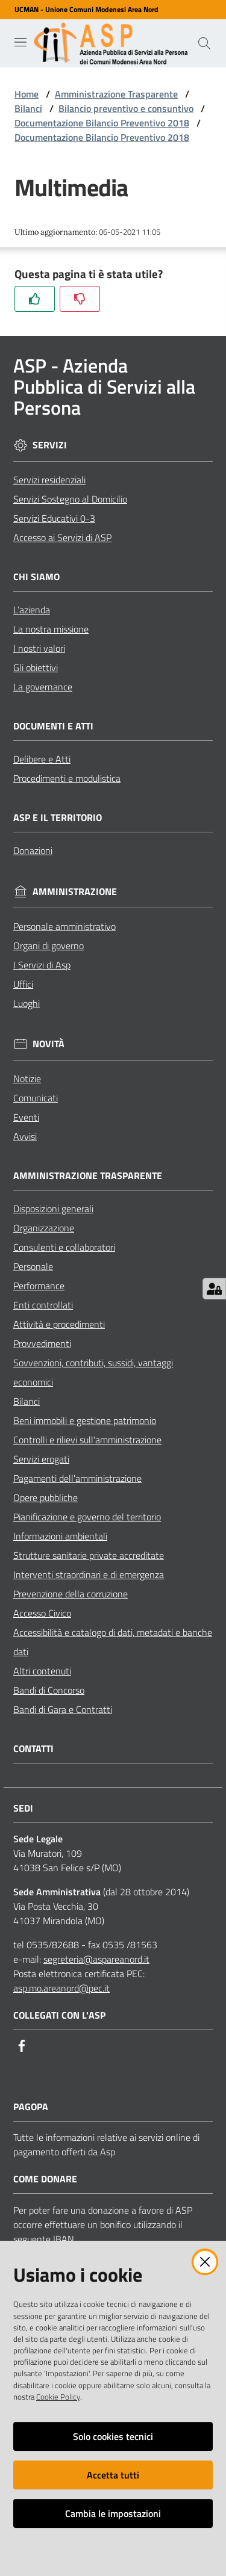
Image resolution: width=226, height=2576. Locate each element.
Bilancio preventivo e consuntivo (125, 108)
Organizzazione (43, 1228)
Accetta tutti (113, 2475)
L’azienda (31, 609)
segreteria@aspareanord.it (96, 1959)
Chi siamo (36, 577)
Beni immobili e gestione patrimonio (84, 1420)
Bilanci (28, 108)
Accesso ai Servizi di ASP (62, 537)
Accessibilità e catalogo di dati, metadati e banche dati (112, 1642)
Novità (48, 1044)
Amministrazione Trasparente (116, 94)
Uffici (23, 984)
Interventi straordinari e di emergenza (88, 1574)
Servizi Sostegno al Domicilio (70, 499)
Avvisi (25, 1136)
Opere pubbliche (45, 1497)
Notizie (27, 1078)
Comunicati (35, 1098)
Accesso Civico (42, 1613)
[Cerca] (204, 43)
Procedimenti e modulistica (67, 778)
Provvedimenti (42, 1343)
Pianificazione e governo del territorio (87, 1516)
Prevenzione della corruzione (70, 1594)
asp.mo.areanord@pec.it (61, 1988)
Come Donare (45, 2179)
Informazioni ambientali (60, 1536)
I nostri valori (39, 648)
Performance (38, 1285)
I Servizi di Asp (42, 965)
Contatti (33, 1748)
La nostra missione (51, 629)
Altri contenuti (42, 1671)
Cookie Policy (58, 2397)
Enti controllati (43, 1305)
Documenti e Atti (53, 726)
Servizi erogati (41, 1459)
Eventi (26, 1117)
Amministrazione (75, 891)
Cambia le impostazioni (113, 2513)
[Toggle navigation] (20, 42)
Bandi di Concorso (48, 1690)
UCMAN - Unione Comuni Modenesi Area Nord (86, 9)
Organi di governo (48, 945)
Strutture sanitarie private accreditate (88, 1555)
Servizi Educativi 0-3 (54, 518)
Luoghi (26, 1003)
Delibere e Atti (42, 759)
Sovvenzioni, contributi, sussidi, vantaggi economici (93, 1372)
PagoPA (30, 2107)
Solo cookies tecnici (113, 2436)
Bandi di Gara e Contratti (62, 1709)
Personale (33, 1266)
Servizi (50, 445)
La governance (42, 687)
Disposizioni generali (53, 1208)
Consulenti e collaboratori (64, 1247)
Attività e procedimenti (59, 1324)
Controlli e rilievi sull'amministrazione (87, 1439)
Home (26, 94)
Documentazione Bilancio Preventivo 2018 (101, 123)
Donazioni (32, 850)
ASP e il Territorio (57, 817)
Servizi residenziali (49, 479)
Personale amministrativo (64, 926)
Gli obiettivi (35, 667)
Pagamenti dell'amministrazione (77, 1478)
